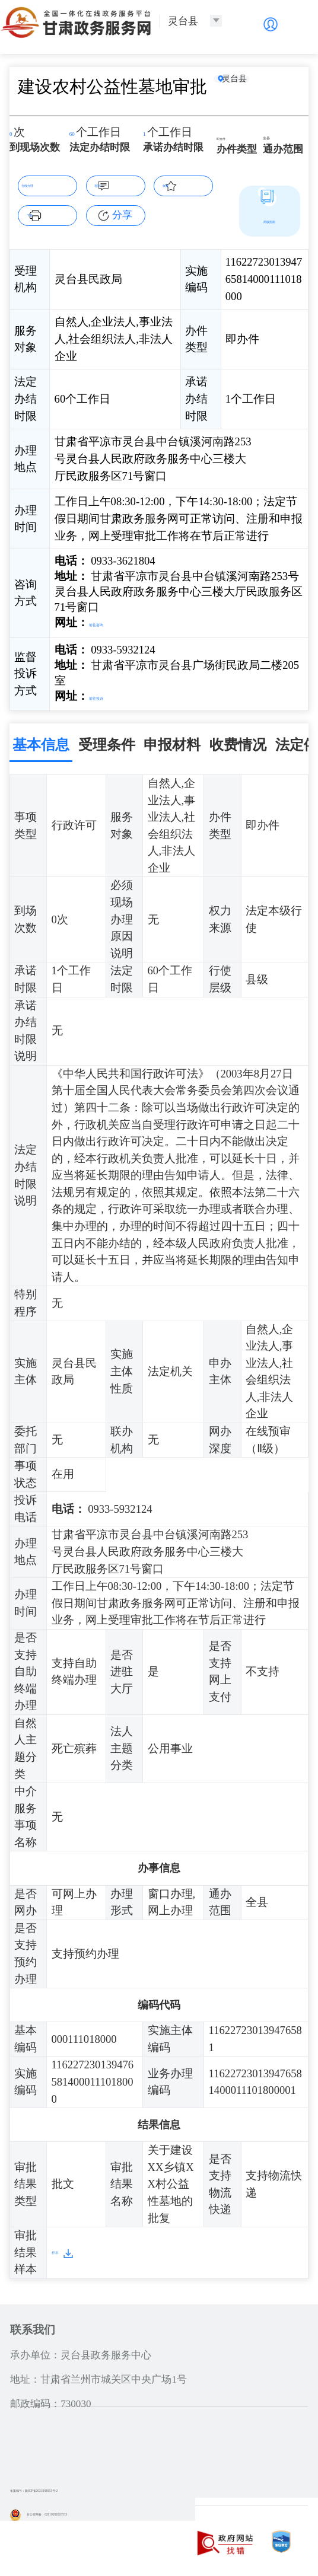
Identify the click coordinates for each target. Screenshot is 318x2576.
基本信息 (40, 740)
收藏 (190, 184)
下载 (54, 213)
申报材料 (172, 740)
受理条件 (106, 740)
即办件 (232, 136)
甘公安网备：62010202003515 (84, 2509)
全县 (274, 136)
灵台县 (251, 85)
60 (78, 134)
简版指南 (269, 219)
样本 (63, 2248)
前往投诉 (112, 693)
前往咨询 (112, 622)
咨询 (122, 184)
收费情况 (237, 740)
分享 (122, 215)
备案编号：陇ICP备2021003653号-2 (88, 2485)
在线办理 (47, 184)
